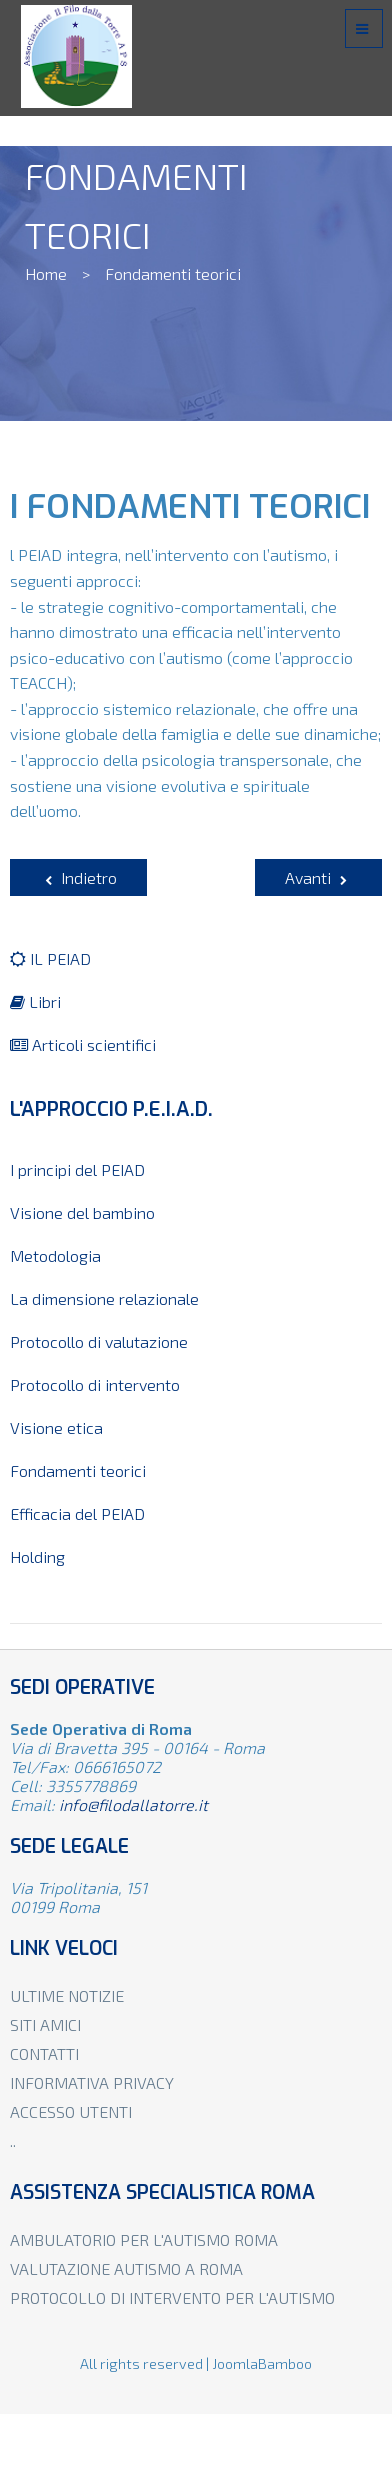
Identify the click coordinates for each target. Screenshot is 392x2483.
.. (13, 2140)
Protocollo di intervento (95, 1384)
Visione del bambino (82, 1212)
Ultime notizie (67, 1995)
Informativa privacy (92, 2082)
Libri (35, 1001)
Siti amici (45, 2024)
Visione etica (56, 1427)
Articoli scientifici (83, 1044)
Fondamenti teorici (78, 1470)
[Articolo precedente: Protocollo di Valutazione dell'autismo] (78, 877)
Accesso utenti (71, 2111)
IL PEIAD (50, 958)
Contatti (44, 2053)
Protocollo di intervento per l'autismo (172, 2297)
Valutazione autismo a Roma (126, 2268)
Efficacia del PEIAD (77, 1513)
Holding (37, 1556)
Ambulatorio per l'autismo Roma (144, 2239)
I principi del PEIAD (77, 1169)
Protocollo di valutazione (99, 1341)
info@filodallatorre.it (133, 1804)
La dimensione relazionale (104, 1298)
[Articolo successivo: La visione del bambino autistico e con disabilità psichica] (318, 877)
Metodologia (55, 1255)
